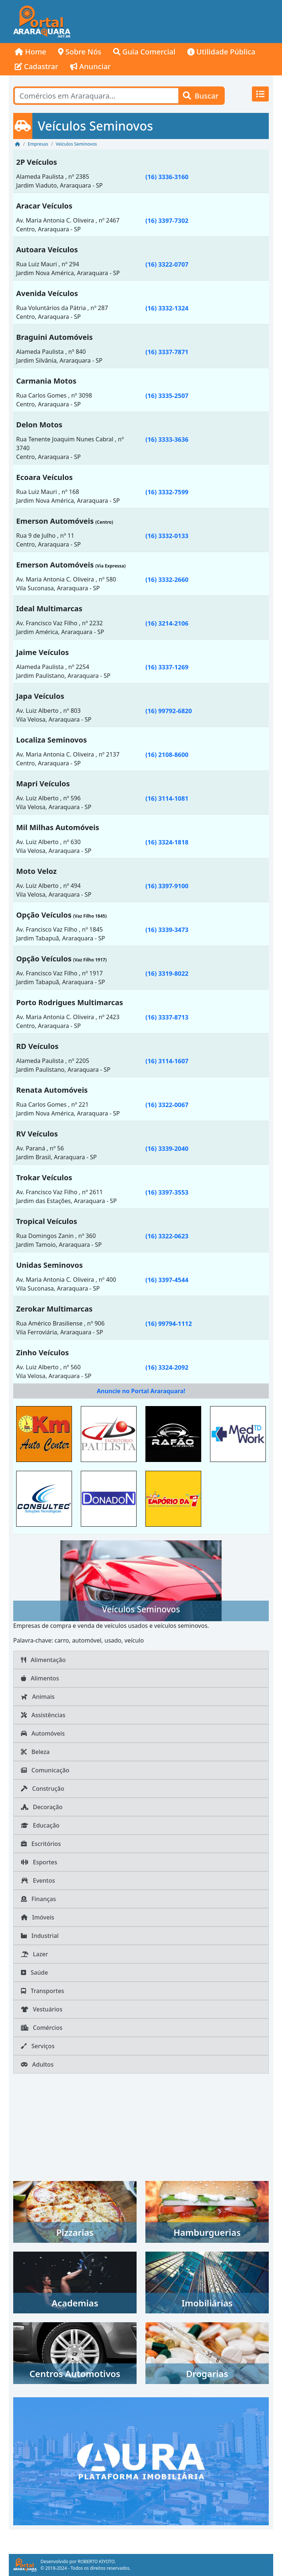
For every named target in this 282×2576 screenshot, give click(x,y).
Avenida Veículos (47, 293)
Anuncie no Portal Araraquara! (141, 1391)
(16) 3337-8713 (166, 1017)
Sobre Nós (79, 52)
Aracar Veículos (44, 206)
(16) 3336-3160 (166, 176)
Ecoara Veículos (44, 477)
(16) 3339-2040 (166, 1148)
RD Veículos (37, 1046)
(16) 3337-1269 (166, 667)
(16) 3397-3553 (166, 1192)
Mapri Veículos (43, 784)
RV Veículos (37, 1134)
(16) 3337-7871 (166, 352)
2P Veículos (36, 162)
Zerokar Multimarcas (54, 1309)
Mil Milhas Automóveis (57, 827)
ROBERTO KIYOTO (96, 2561)
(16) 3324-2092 (166, 1367)
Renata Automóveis (52, 1090)
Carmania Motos (46, 381)
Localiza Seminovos (51, 740)
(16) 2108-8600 (166, 754)
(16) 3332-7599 (166, 492)
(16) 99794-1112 (168, 1323)
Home (30, 52)
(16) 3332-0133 (166, 535)
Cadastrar (36, 66)
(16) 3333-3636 (166, 439)
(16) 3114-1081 (166, 798)
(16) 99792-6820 (168, 711)
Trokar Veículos (44, 1177)
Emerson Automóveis (55, 521)
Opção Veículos (44, 915)
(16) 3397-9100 (166, 886)
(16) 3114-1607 (166, 1061)
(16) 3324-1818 (166, 842)
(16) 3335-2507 (166, 395)
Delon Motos (39, 425)
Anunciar (90, 66)
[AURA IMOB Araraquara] (141, 2460)
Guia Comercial (144, 52)
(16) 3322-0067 (166, 1104)
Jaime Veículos (42, 652)
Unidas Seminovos (49, 1265)
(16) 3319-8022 (166, 973)
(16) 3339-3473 (166, 929)
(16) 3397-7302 (166, 220)
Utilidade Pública (221, 52)
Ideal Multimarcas (49, 608)
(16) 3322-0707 (166, 264)
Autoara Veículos (47, 250)
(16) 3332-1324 (166, 308)
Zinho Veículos (42, 1353)
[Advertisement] (174, 21)
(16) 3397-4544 (166, 1279)
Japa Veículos (40, 696)
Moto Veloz (36, 871)
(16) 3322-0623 (166, 1236)
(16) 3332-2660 (166, 579)
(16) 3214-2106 (166, 623)
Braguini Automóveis (54, 337)
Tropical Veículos (46, 1221)
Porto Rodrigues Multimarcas (69, 1002)
